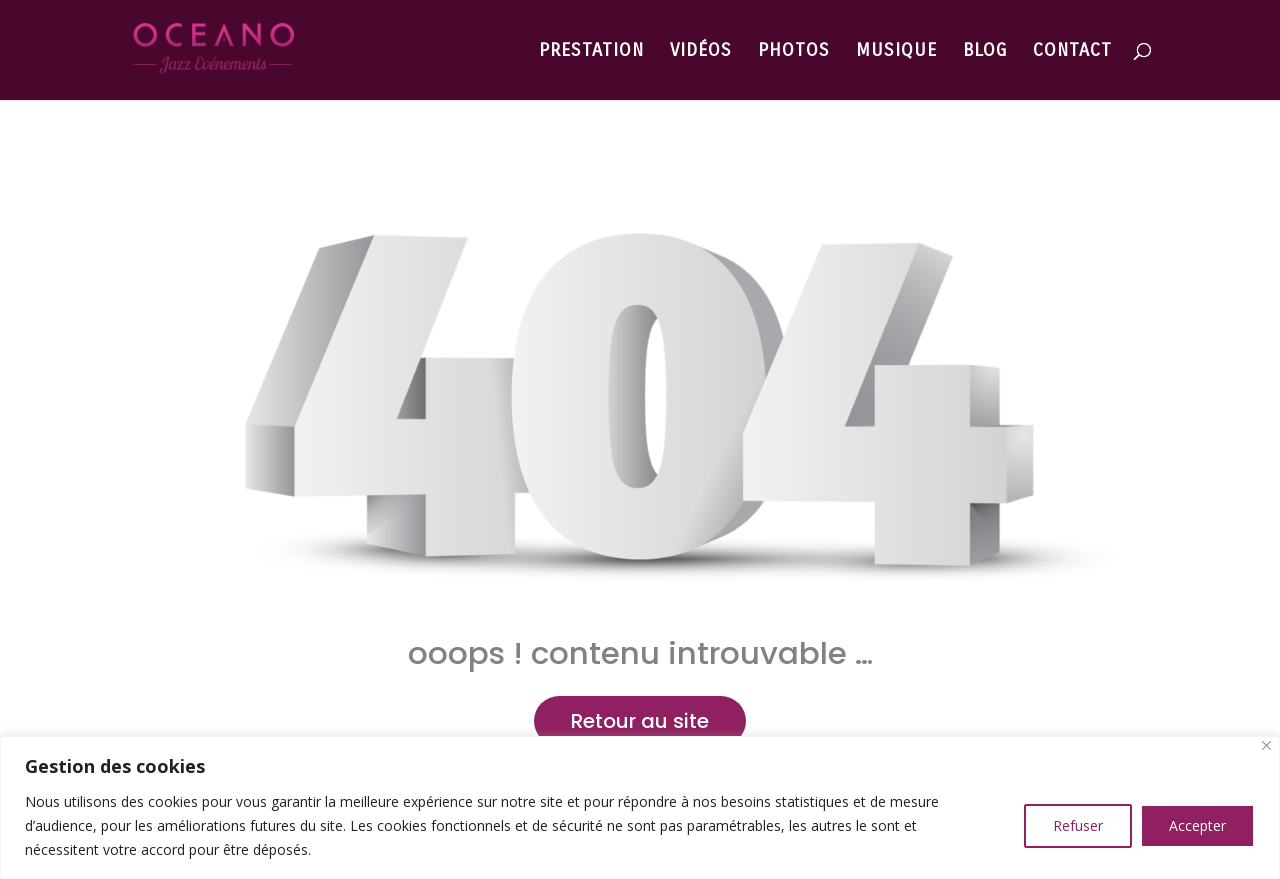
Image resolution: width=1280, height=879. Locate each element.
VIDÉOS (701, 52)
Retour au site (640, 721)
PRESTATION (591, 52)
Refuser (1078, 825)
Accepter (1197, 825)
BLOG (985, 52)
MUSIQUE (896, 52)
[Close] (1266, 745)
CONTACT (1072, 52)
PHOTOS (794, 52)
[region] (640, 807)
